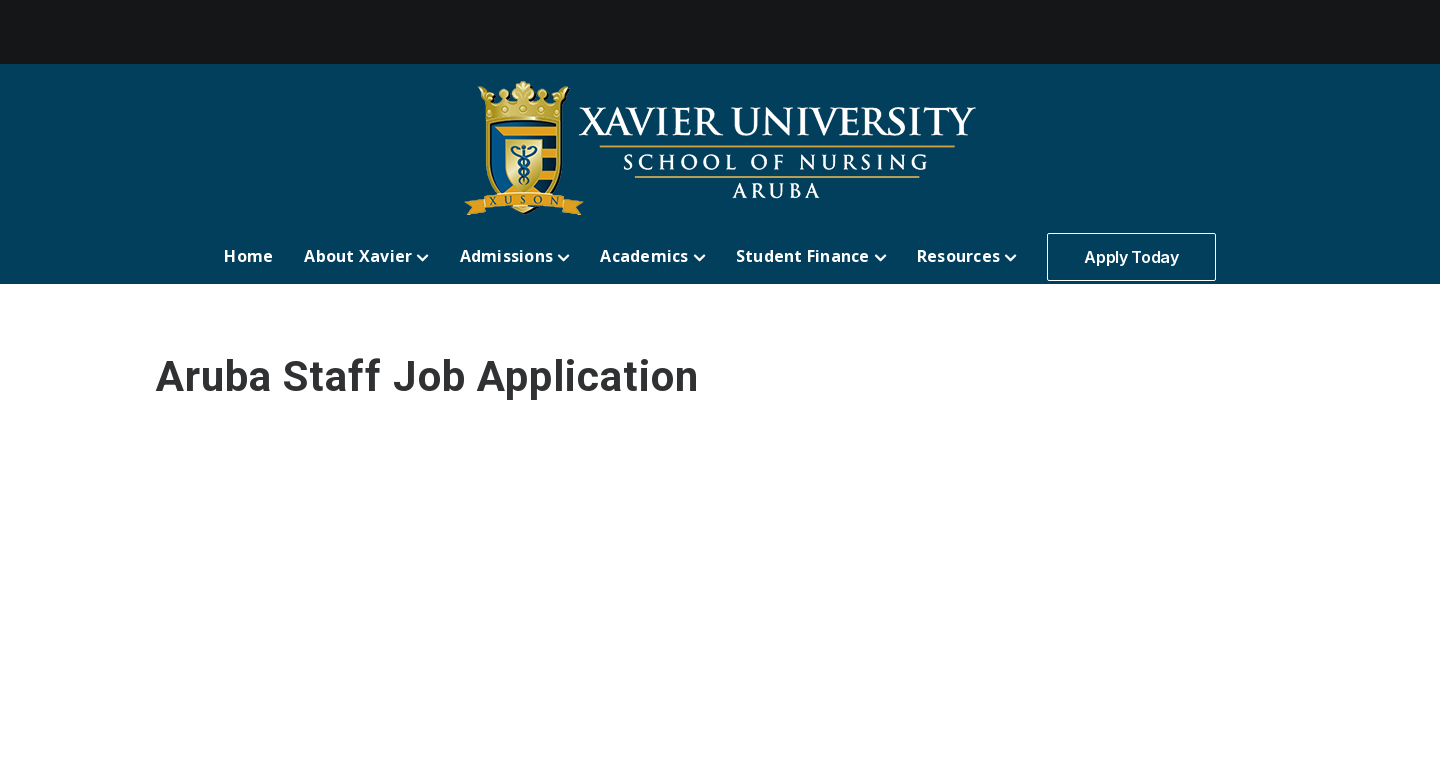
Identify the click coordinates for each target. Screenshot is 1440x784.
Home (248, 256)
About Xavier (366, 256)
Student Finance (811, 256)
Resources (967, 256)
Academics (652, 256)
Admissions (515, 256)
